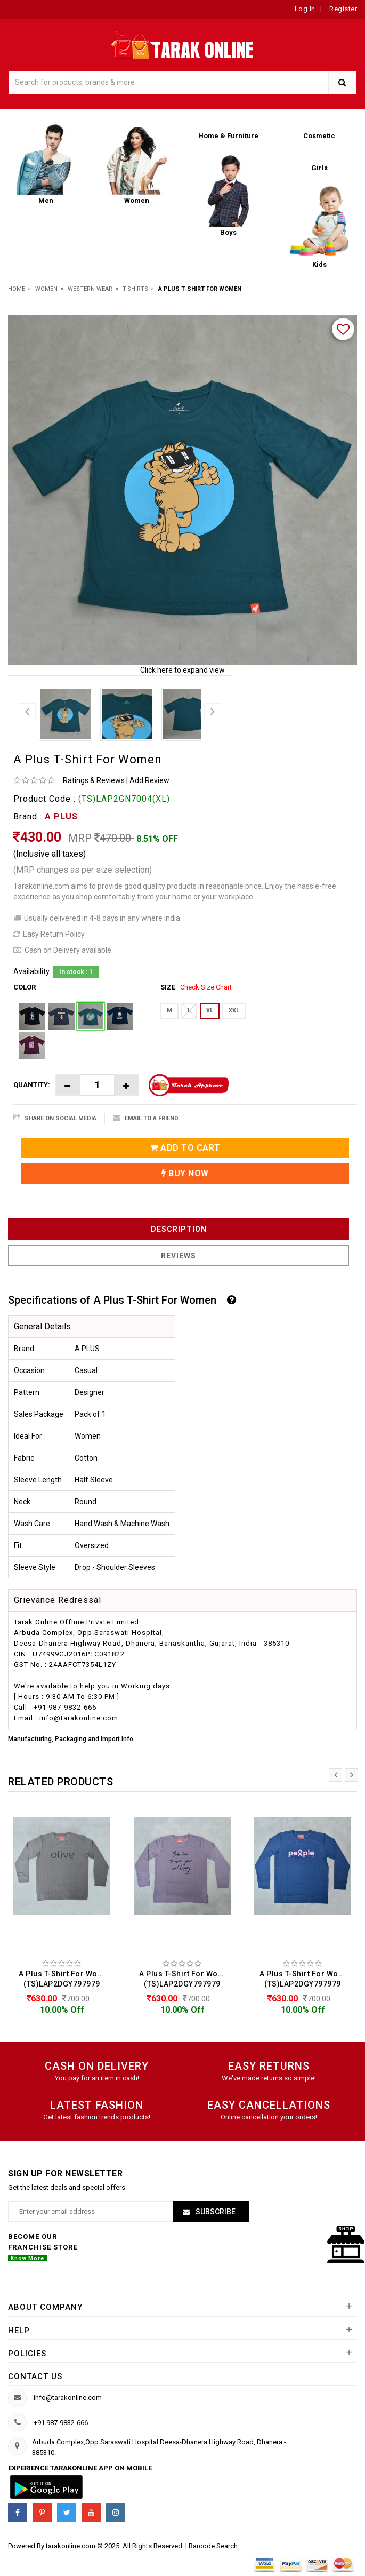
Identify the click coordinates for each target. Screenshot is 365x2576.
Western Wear (90, 288)
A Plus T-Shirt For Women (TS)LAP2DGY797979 (64, 1978)
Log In (305, 9)
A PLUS (61, 816)
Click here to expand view (182, 670)
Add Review (149, 780)
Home (16, 288)
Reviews (178, 1255)
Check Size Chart (206, 987)
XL (209, 1010)
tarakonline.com (71, 2546)
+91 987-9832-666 (61, 2423)
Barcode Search (213, 2546)
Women (46, 288)
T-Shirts (135, 288)
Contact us (35, 2376)
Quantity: (31, 1085)
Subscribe (215, 2211)
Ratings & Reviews (94, 780)
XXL (234, 1010)
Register (343, 9)
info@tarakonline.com (68, 2398)
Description (179, 1229)
